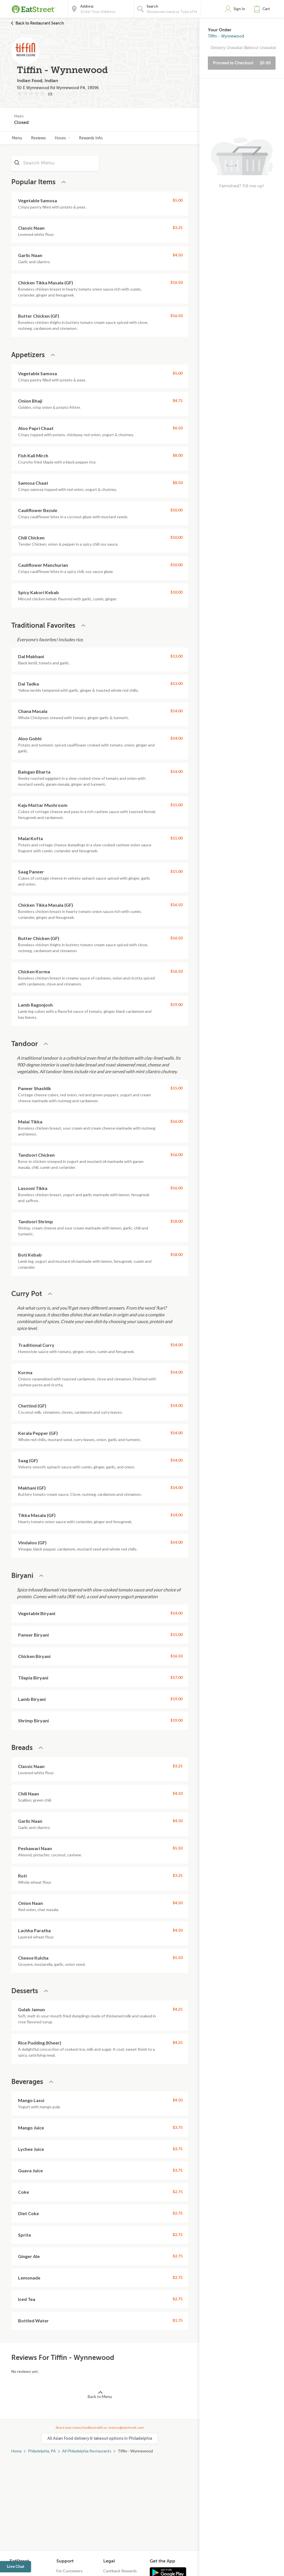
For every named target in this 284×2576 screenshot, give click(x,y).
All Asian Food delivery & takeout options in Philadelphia (99, 2438)
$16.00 (176, 1121)
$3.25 (177, 227)
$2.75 (177, 2191)
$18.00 (176, 1221)
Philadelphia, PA (42, 2450)
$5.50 (177, 1848)
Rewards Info (91, 138)
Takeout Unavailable (259, 48)
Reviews (38, 138)
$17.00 (176, 1677)
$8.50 (177, 482)
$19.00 (176, 1004)
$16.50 (176, 282)
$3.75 (177, 2127)
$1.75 (177, 2320)
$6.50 (177, 427)
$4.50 (177, 254)
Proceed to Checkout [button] (242, 63)
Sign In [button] (239, 9)
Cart (266, 9)
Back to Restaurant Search (40, 23)
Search (152, 6)
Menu (17, 138)
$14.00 (176, 710)
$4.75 (177, 400)
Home (16, 2450)
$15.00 (176, 804)
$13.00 (176, 656)
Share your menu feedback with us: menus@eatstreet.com (100, 2427)
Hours (62, 138)
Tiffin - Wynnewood (226, 36)
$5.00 (177, 200)
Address (86, 6)
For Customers (69, 2570)
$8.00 (177, 455)
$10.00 (176, 510)
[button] (263, 9)
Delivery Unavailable (226, 48)
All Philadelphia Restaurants (86, 2450)
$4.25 (177, 2009)
